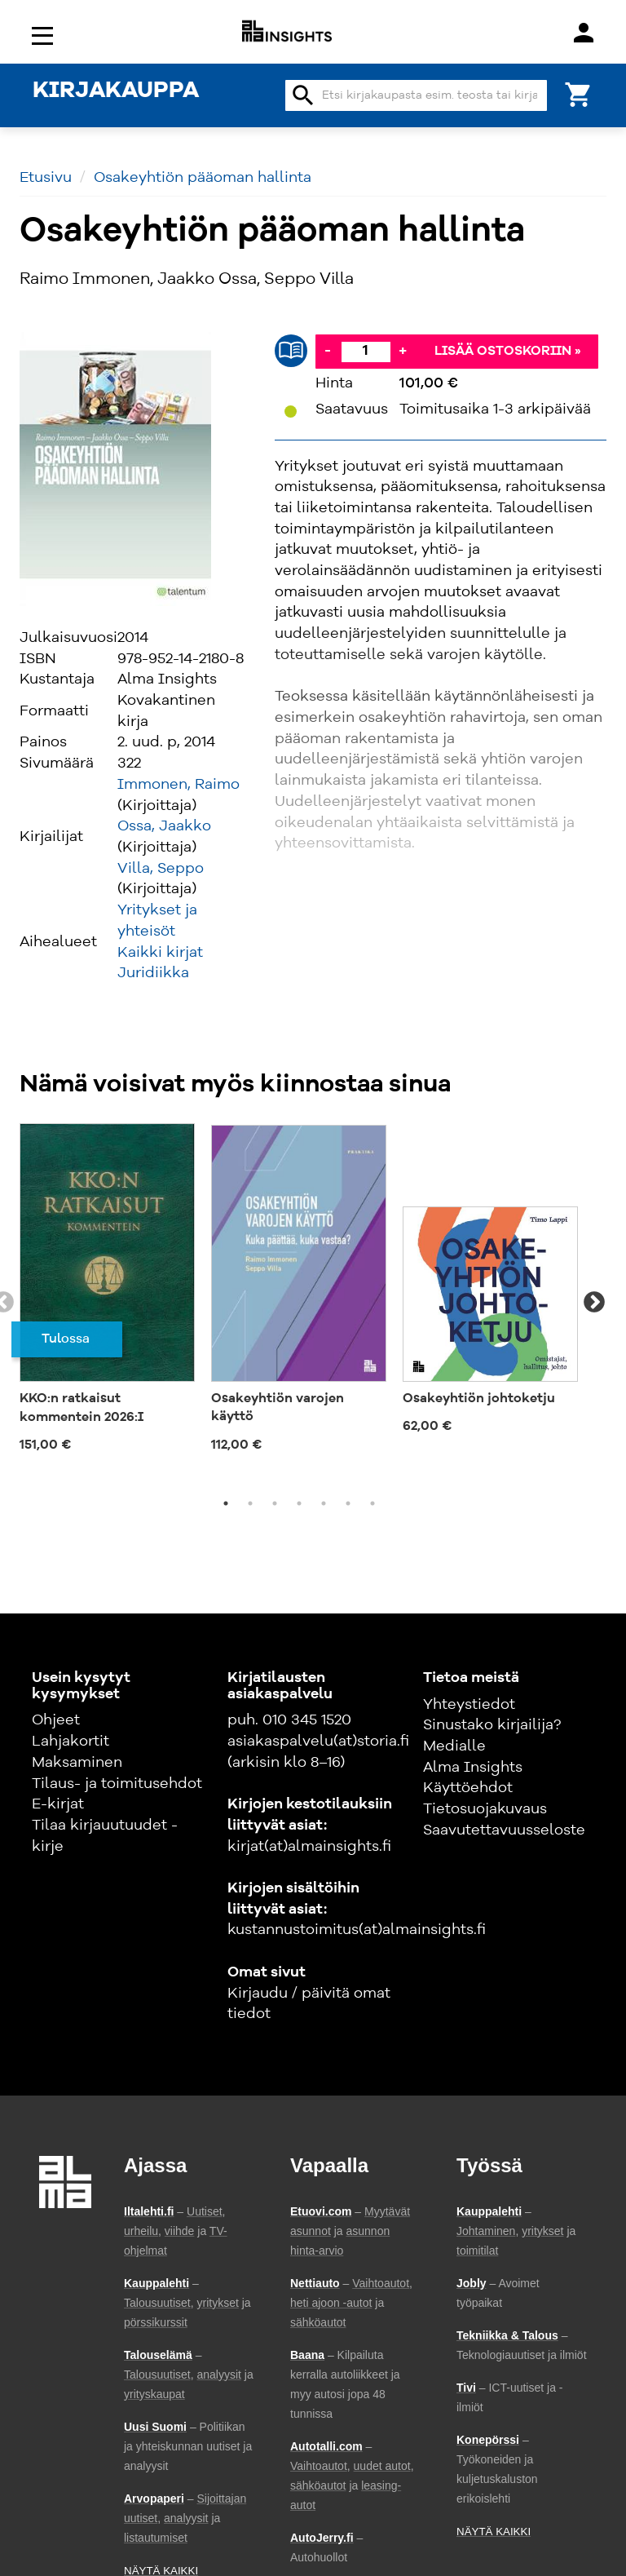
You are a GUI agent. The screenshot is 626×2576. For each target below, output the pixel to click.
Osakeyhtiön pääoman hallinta (202, 177)
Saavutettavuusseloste (504, 1830)
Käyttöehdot (468, 1788)
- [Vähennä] (327, 350)
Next (594, 1302)
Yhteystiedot (469, 1704)
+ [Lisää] (403, 350)
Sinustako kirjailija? (492, 1725)
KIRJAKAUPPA (116, 91)
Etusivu (46, 177)
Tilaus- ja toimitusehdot (117, 1784)
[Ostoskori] (578, 93)
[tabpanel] (107, 1294)
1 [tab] (226, 1503)
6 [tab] (348, 1503)
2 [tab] (250, 1503)
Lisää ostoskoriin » (507, 351)
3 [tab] (275, 1503)
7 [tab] (372, 1503)
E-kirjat (58, 1804)
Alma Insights (472, 1767)
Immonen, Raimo (178, 784)
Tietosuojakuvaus (485, 1809)
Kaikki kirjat (160, 952)
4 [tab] (299, 1503)
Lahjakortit (70, 1741)
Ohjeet (56, 1720)
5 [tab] (323, 1503)
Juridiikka (153, 973)
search (303, 95)
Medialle (454, 1746)
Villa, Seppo (160, 868)
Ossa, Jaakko (164, 826)
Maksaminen (77, 1762)
